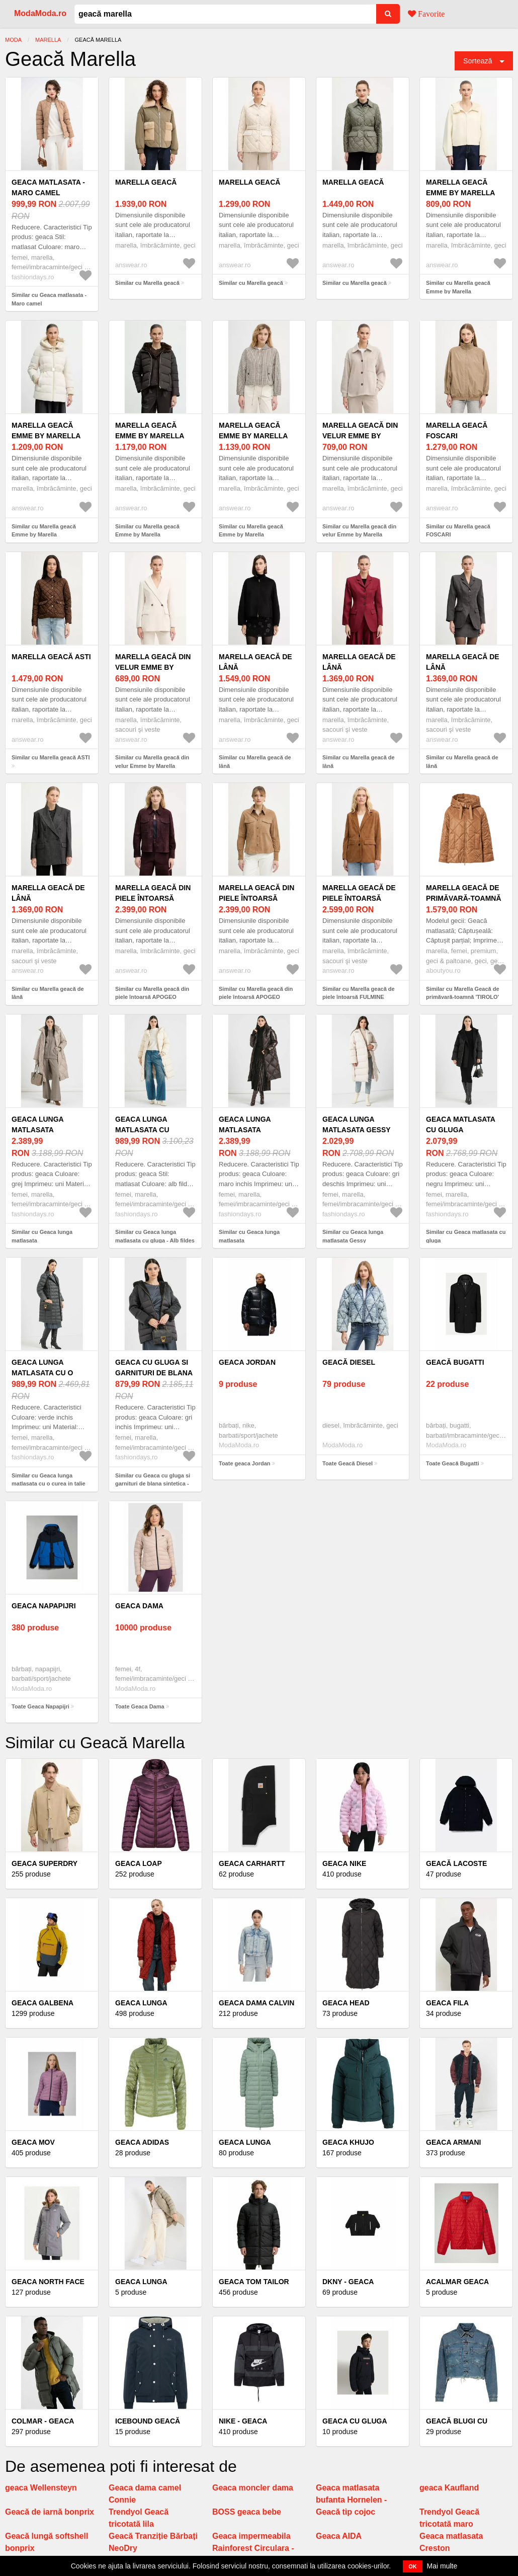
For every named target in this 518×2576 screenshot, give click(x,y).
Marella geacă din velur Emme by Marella (360, 435)
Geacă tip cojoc (345, 2512)
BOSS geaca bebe (246, 2512)
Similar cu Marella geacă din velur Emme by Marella (359, 530)
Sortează (477, 61)
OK (412, 2566)
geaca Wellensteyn (41, 2487)
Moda (13, 40)
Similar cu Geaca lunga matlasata (42, 1236)
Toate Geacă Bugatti (452, 1463)
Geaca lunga (141, 2003)
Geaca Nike (344, 1863)
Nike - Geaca (243, 2421)
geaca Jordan (247, 1362)
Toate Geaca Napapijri (40, 1706)
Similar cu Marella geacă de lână (255, 761)
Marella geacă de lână (255, 662)
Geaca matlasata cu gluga (460, 1124)
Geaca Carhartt (252, 1863)
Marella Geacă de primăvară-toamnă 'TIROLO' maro (463, 898)
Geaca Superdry (44, 1863)
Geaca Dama (139, 1606)
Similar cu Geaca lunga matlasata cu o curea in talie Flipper (48, 1483)
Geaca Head (346, 2003)
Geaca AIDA (339, 2536)
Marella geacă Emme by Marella (460, 187)
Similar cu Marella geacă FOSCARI (458, 530)
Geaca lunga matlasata (37, 1124)
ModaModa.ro (40, 13)
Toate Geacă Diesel (347, 1463)
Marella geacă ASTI (51, 657)
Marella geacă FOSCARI (456, 430)
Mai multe (442, 2566)
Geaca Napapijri (44, 1606)
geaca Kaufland (449, 2487)
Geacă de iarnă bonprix (49, 2512)
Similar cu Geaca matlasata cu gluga (465, 1236)
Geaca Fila (447, 2003)
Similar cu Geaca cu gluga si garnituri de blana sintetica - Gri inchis (152, 1483)
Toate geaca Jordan (245, 1463)
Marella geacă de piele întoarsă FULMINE (359, 898)
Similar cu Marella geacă (147, 283)
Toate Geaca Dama (139, 1706)
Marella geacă (146, 182)
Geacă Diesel (348, 1362)
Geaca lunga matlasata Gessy (356, 1124)
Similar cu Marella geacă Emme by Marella (458, 287)
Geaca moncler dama (252, 2487)
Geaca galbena (42, 2003)
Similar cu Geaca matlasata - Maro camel (49, 299)
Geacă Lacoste (456, 1863)
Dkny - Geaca (348, 2282)
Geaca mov (33, 2142)
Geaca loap (138, 1863)
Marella (48, 40)
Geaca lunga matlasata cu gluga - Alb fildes (151, 1129)
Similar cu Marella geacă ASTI (51, 757)
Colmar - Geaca (43, 2421)
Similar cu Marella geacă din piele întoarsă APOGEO (152, 993)
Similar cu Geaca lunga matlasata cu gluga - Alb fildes (155, 1236)
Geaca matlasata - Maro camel (48, 187)
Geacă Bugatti (455, 1362)
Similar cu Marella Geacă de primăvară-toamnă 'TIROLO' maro (462, 997)
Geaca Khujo (348, 2142)
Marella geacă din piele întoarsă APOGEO (153, 898)
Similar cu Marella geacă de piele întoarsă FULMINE (358, 993)
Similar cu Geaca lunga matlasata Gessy (352, 1236)
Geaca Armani (453, 2142)
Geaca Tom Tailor (254, 2282)
